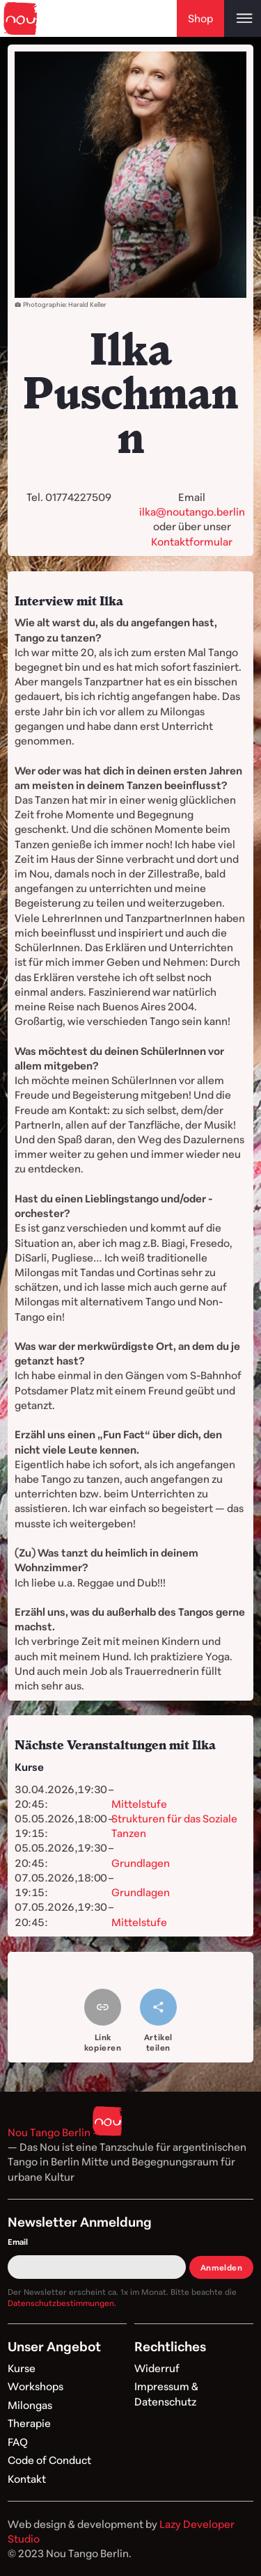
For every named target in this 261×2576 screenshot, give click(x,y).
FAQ (18, 2441)
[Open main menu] (242, 18)
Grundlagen (140, 1863)
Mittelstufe (139, 1803)
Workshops (35, 2386)
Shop (200, 18)
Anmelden (221, 2267)
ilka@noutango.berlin (192, 511)
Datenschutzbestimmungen (61, 2303)
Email (18, 2241)
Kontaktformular (191, 541)
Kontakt (27, 2478)
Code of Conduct (49, 2460)
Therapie (29, 2423)
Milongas (30, 2405)
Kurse (21, 2368)
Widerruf (157, 2368)
